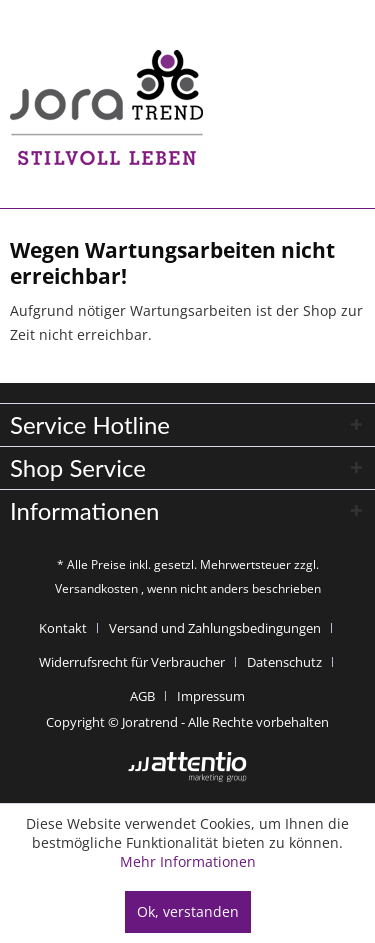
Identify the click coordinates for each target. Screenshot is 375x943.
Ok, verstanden (188, 911)
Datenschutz (284, 662)
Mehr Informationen (188, 861)
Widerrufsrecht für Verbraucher (132, 662)
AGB (142, 696)
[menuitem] (70, 628)
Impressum (211, 696)
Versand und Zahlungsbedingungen (215, 628)
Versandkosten (96, 588)
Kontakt (63, 628)
